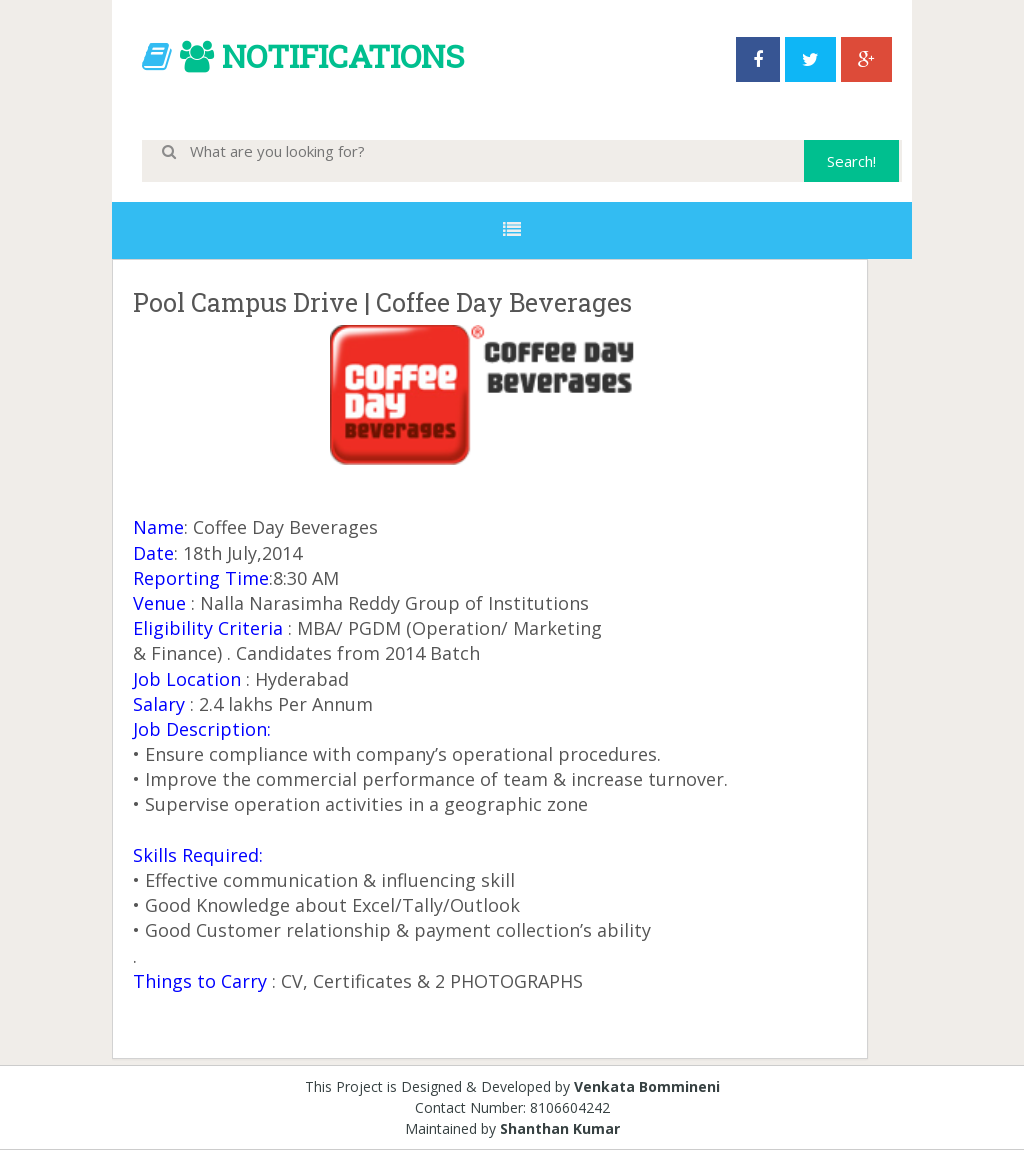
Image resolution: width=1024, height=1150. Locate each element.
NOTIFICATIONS (343, 55)
